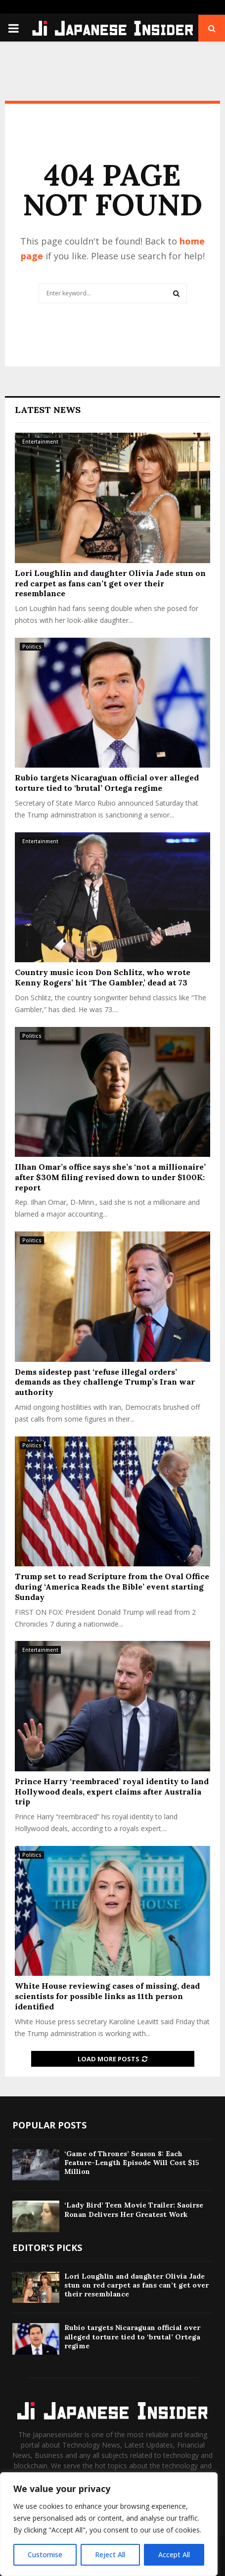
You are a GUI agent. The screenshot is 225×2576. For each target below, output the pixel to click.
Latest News (48, 409)
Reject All (110, 2554)
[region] (109, 2524)
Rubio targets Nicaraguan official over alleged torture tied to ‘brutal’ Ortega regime (107, 783)
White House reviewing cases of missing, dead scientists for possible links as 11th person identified (107, 1996)
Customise (45, 2554)
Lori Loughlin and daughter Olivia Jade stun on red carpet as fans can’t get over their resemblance (110, 583)
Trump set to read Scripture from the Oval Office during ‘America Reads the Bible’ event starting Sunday (112, 1586)
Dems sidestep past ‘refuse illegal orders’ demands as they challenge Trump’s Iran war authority (105, 1382)
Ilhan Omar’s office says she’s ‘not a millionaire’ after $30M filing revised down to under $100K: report (110, 1177)
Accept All (174, 2554)
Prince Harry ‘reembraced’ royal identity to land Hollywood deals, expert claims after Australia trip (112, 1791)
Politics (32, 646)
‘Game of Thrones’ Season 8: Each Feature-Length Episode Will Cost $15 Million (131, 2162)
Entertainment (40, 441)
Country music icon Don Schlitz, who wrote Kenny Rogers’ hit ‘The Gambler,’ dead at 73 (102, 977)
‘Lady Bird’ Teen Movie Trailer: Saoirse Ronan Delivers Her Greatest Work (133, 2209)
